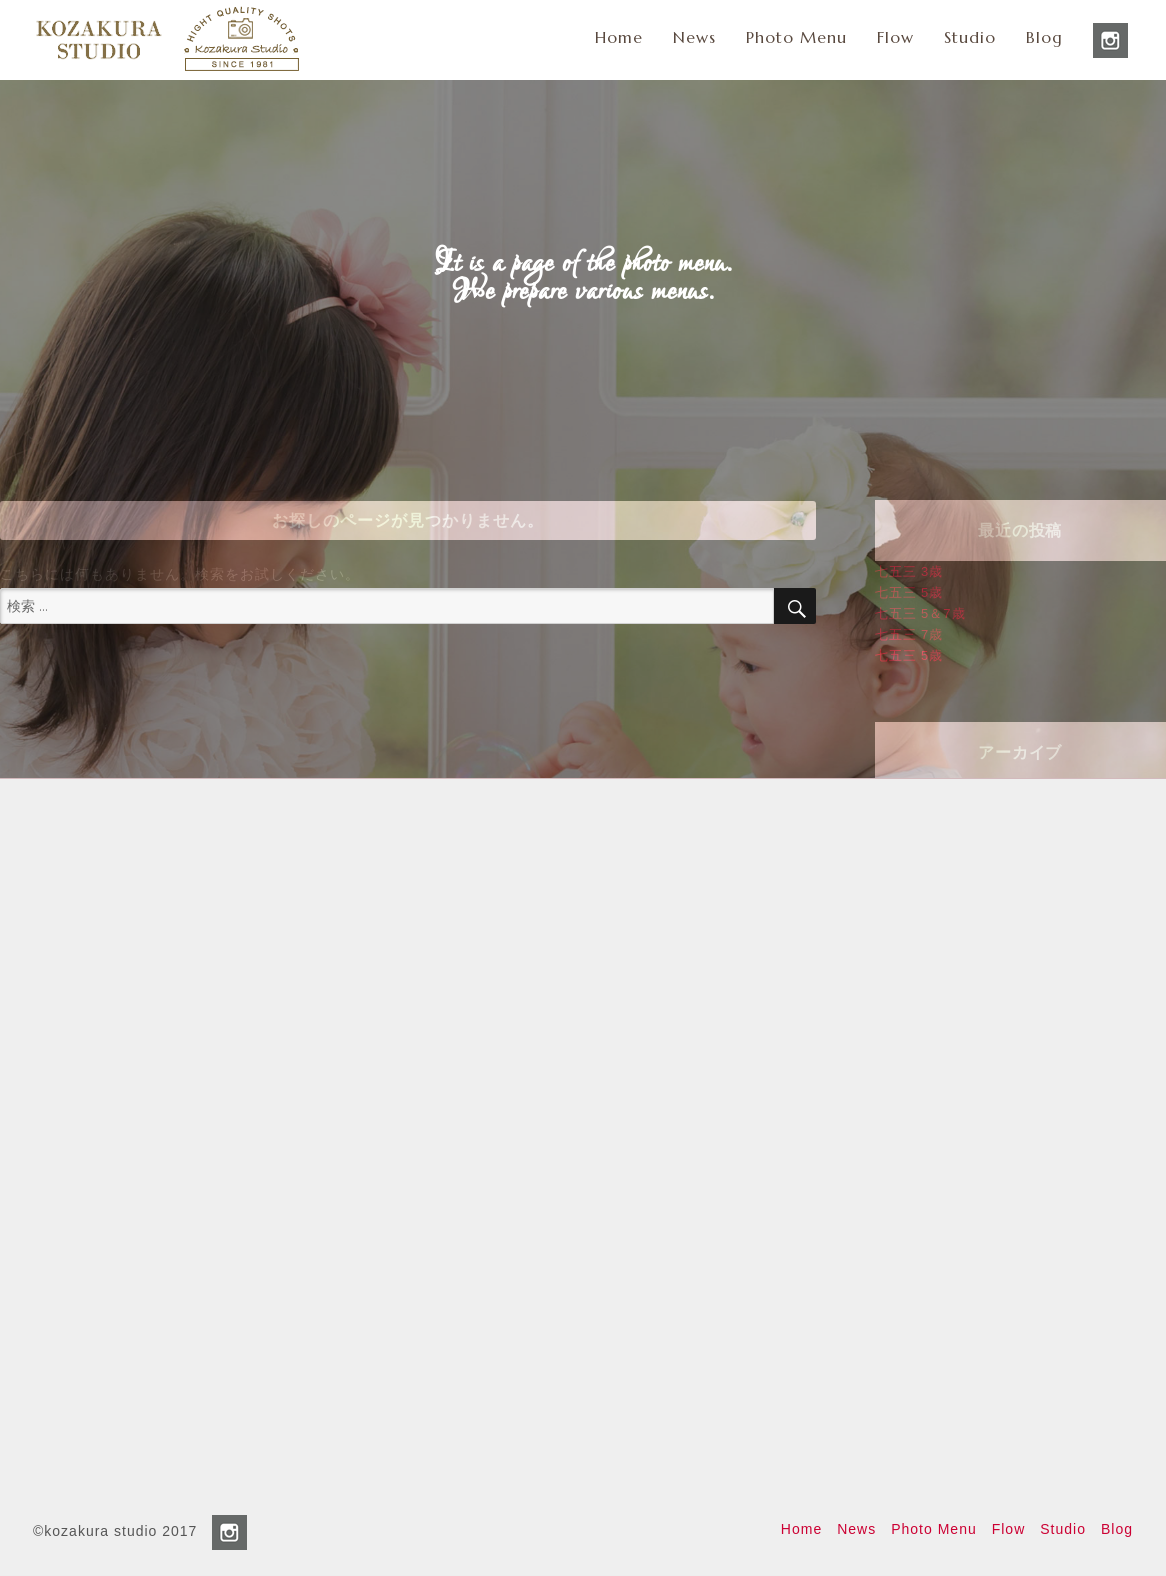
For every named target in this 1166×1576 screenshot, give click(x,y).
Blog (1044, 37)
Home (619, 37)
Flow (895, 37)
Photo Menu (796, 37)
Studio (970, 37)
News (694, 37)
